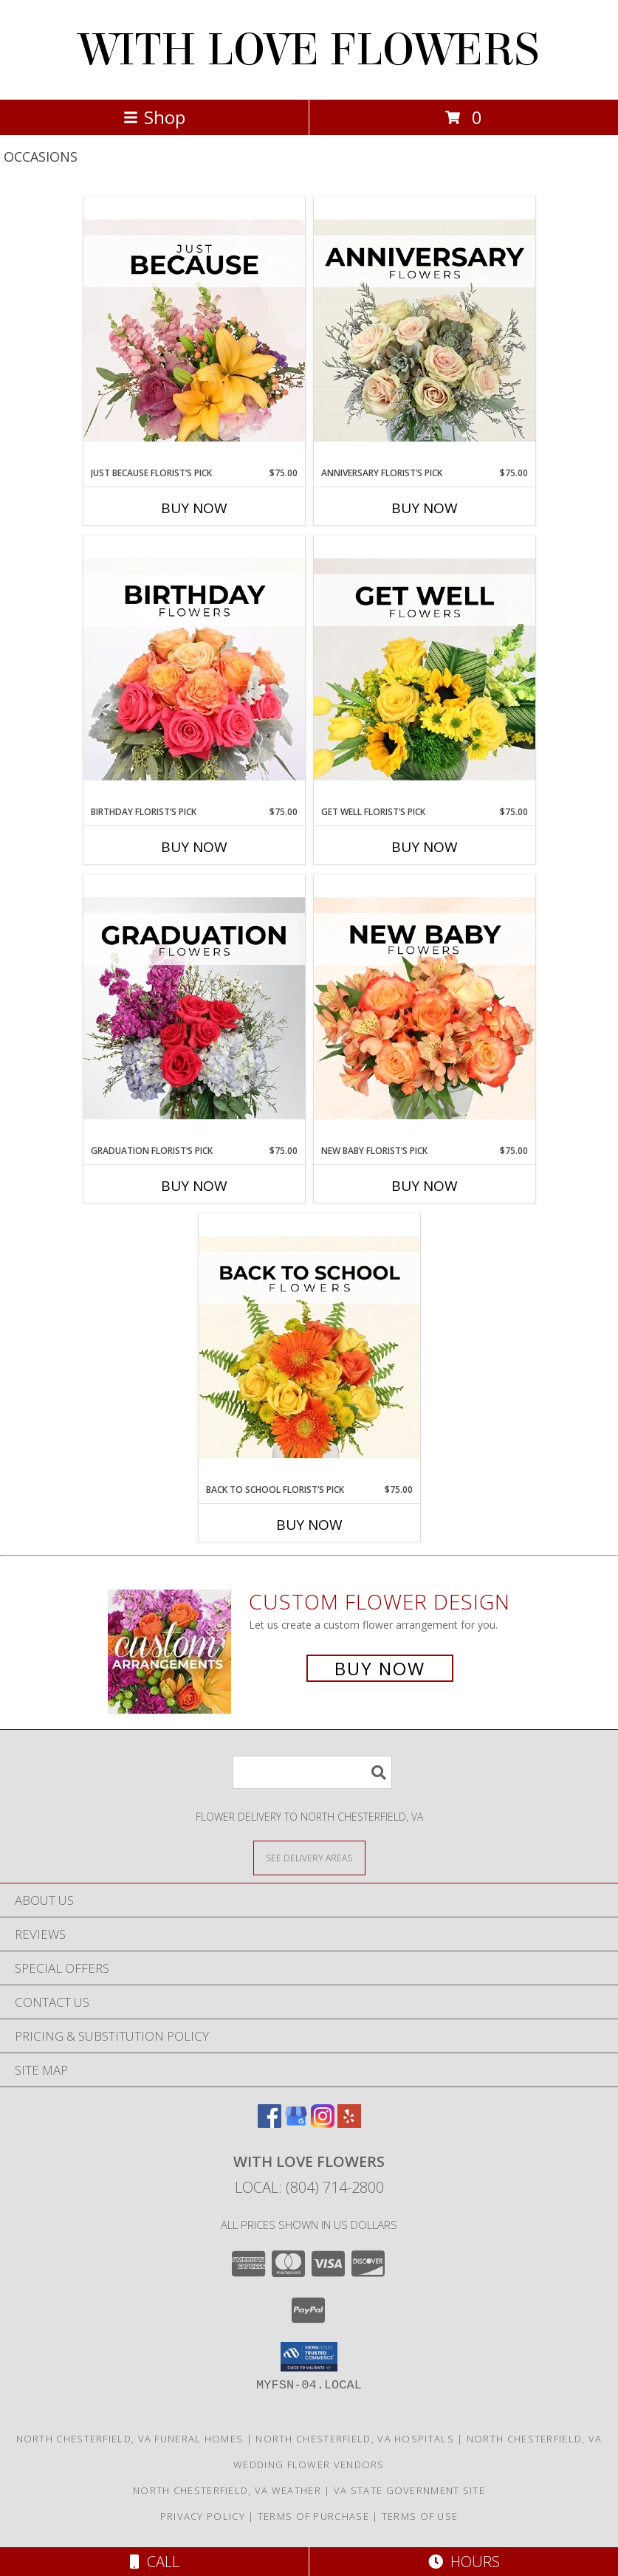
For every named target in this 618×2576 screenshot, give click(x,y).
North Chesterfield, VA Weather (227, 2490)
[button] (309, 2356)
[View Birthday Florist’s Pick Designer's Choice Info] (194, 670)
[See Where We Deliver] (309, 1857)
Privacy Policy (202, 2516)
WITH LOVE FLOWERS (309, 50)
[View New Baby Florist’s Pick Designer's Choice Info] (424, 1009)
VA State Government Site (409, 2490)
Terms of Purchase (313, 2516)
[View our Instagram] (322, 2123)
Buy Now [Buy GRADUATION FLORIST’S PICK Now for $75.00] (194, 1185)
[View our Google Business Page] (296, 2123)
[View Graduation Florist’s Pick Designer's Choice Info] (194, 1009)
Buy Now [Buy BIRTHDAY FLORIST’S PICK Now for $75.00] (194, 846)
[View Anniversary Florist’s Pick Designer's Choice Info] (424, 331)
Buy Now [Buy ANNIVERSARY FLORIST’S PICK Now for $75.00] (424, 508)
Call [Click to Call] (154, 2562)
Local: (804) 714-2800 (309, 2187)
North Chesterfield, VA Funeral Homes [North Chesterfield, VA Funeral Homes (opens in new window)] (130, 2438)
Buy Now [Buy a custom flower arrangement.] (379, 1668)
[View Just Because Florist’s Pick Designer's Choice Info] (194, 331)
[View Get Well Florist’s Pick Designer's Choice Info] (424, 670)
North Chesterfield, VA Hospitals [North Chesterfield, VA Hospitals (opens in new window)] (354, 2438)
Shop (154, 117)
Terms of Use (420, 2516)
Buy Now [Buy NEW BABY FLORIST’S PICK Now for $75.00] (424, 1185)
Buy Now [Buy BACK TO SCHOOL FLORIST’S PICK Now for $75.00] (309, 1524)
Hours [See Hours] (464, 2562)
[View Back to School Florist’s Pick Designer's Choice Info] (309, 1348)
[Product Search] (312, 1772)
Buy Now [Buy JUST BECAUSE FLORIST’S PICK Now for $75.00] (194, 508)
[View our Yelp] (349, 2123)
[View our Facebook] (269, 2123)
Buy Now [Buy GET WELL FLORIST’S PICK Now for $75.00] (424, 846)
